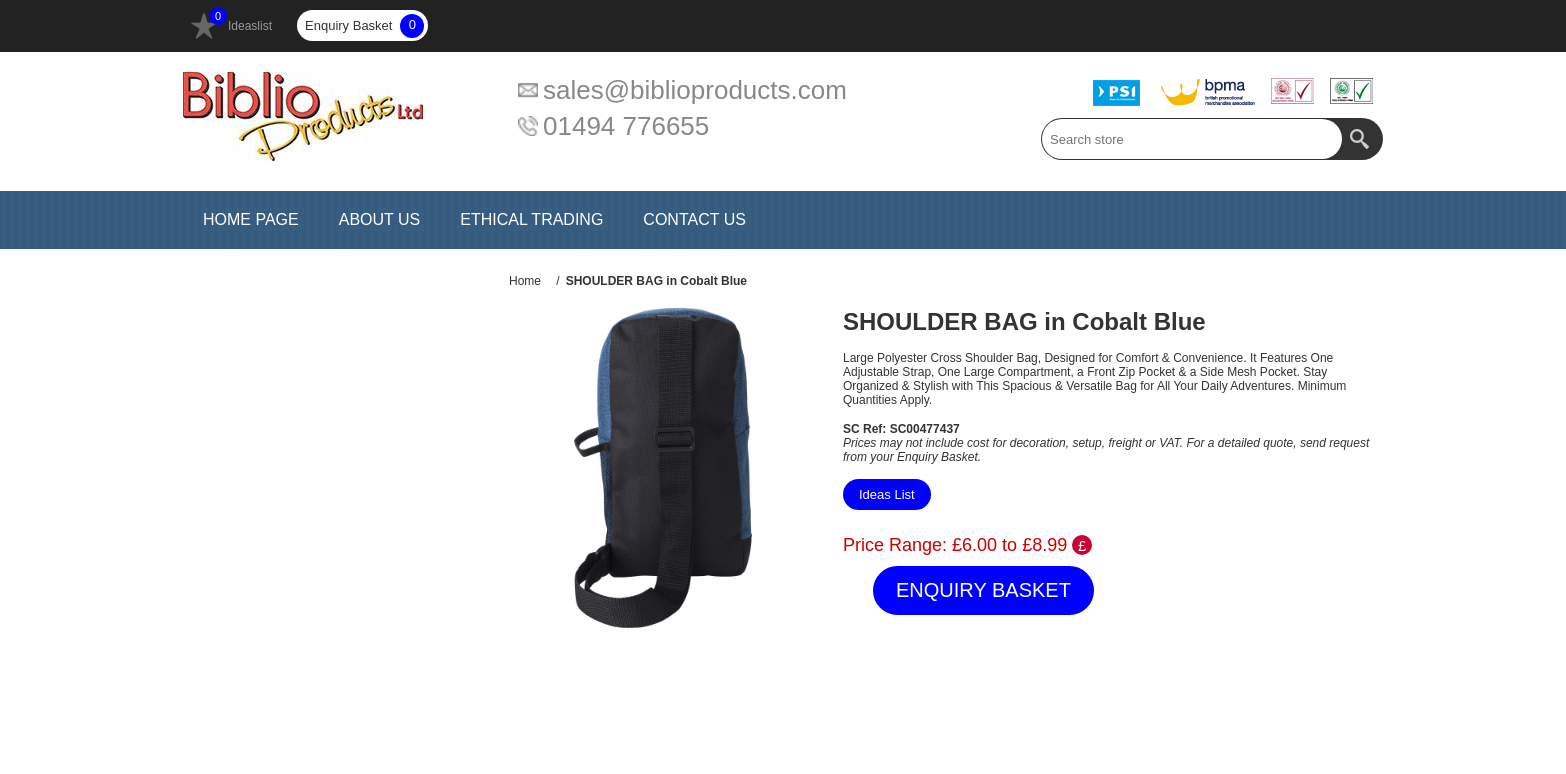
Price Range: (895, 545)
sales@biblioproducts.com (695, 90)
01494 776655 (626, 126)
